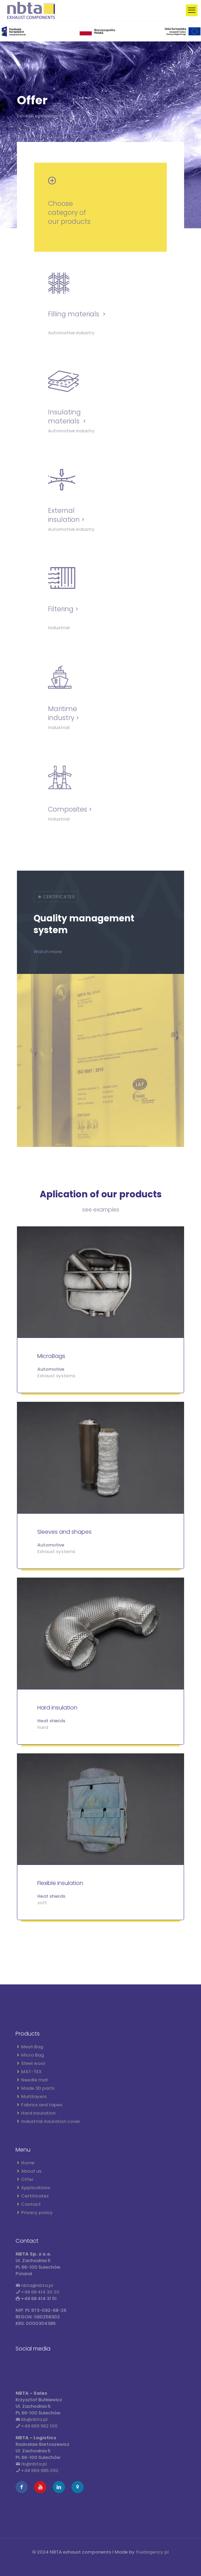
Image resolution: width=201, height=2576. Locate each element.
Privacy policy (37, 2212)
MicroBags (51, 1356)
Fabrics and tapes (41, 2104)
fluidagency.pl (152, 2552)
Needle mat (34, 2080)
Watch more (48, 951)
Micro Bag (32, 2055)
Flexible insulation (60, 1883)
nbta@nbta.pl (37, 2285)
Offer (27, 2179)
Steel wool (33, 2063)
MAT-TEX (31, 2071)
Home (28, 2163)
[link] (100, 31)
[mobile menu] (192, 10)
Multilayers (34, 2096)
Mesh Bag (32, 2046)
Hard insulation (57, 1708)
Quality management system (84, 924)
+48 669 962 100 (39, 2426)
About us (31, 2171)
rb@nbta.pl (34, 2464)
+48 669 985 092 (39, 2470)
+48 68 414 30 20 (40, 2292)
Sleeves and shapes (64, 1532)
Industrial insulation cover (50, 2121)
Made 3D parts (38, 2088)
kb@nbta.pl (34, 2419)
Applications (35, 2187)
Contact (31, 2204)
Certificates (35, 2196)
